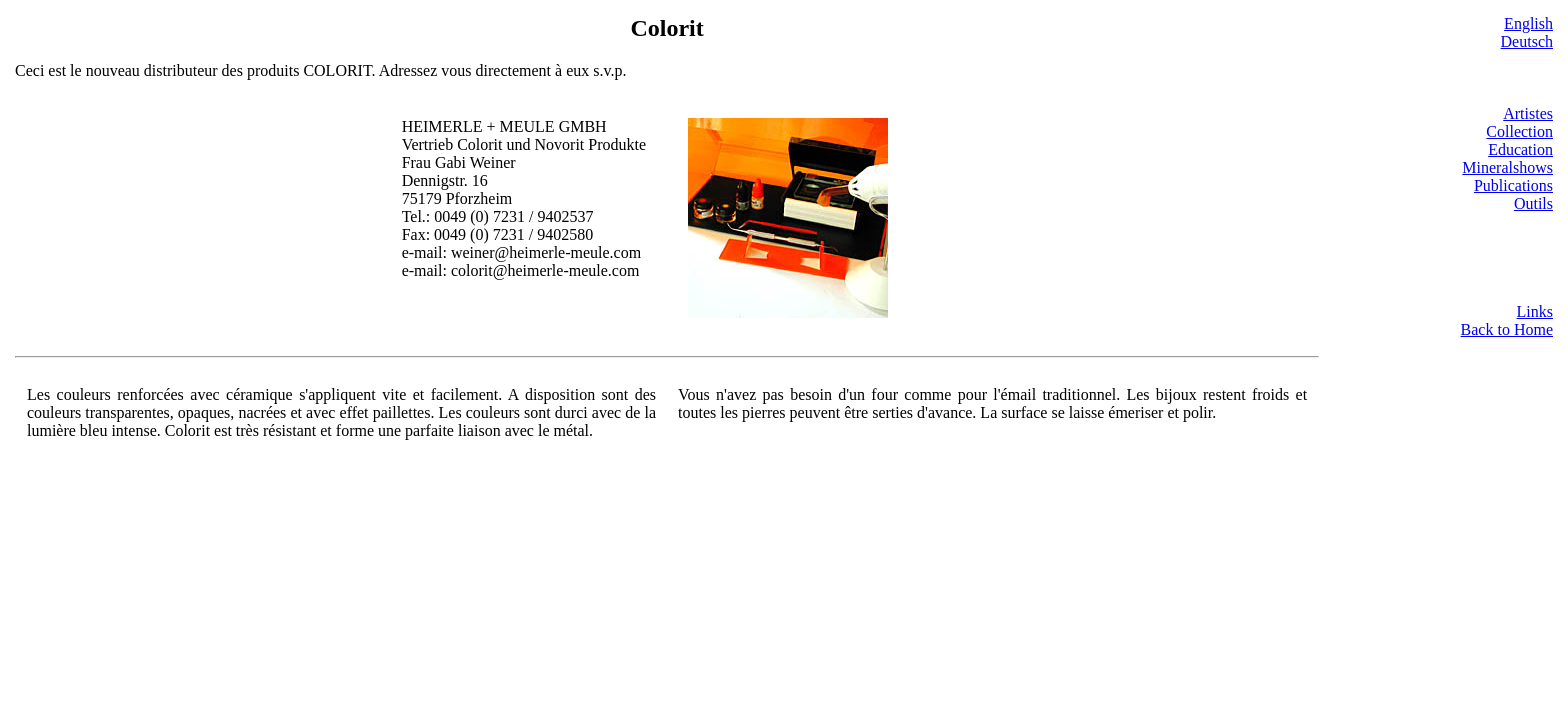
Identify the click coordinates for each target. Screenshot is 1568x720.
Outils (1533, 203)
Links (1535, 311)
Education (1520, 149)
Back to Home (1507, 329)
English (1528, 23)
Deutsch (1527, 41)
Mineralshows (1507, 167)
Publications (1513, 185)
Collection (1519, 131)
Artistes (1528, 113)
